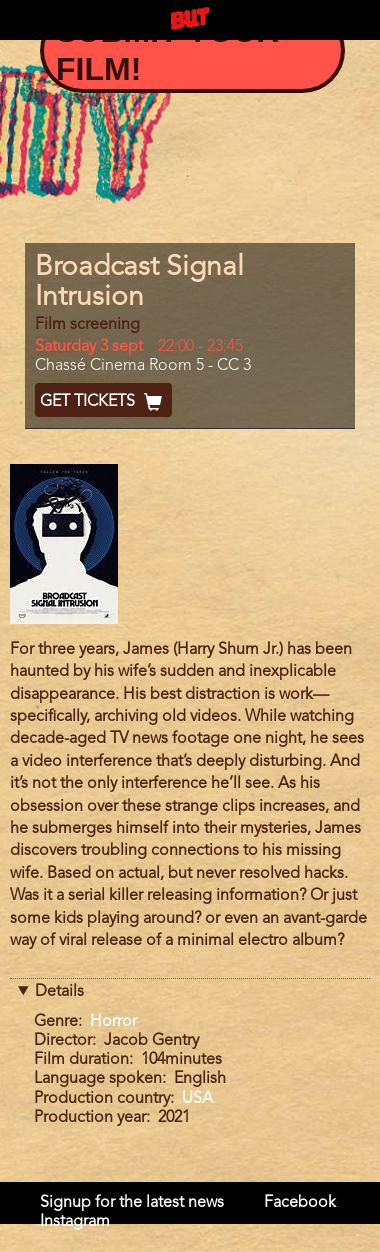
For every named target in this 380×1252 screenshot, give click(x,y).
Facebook (300, 1203)
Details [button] (59, 992)
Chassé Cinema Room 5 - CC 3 (143, 366)
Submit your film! (167, 50)
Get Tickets (103, 402)
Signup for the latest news (132, 1203)
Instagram (75, 1222)
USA (197, 1099)
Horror (113, 1022)
